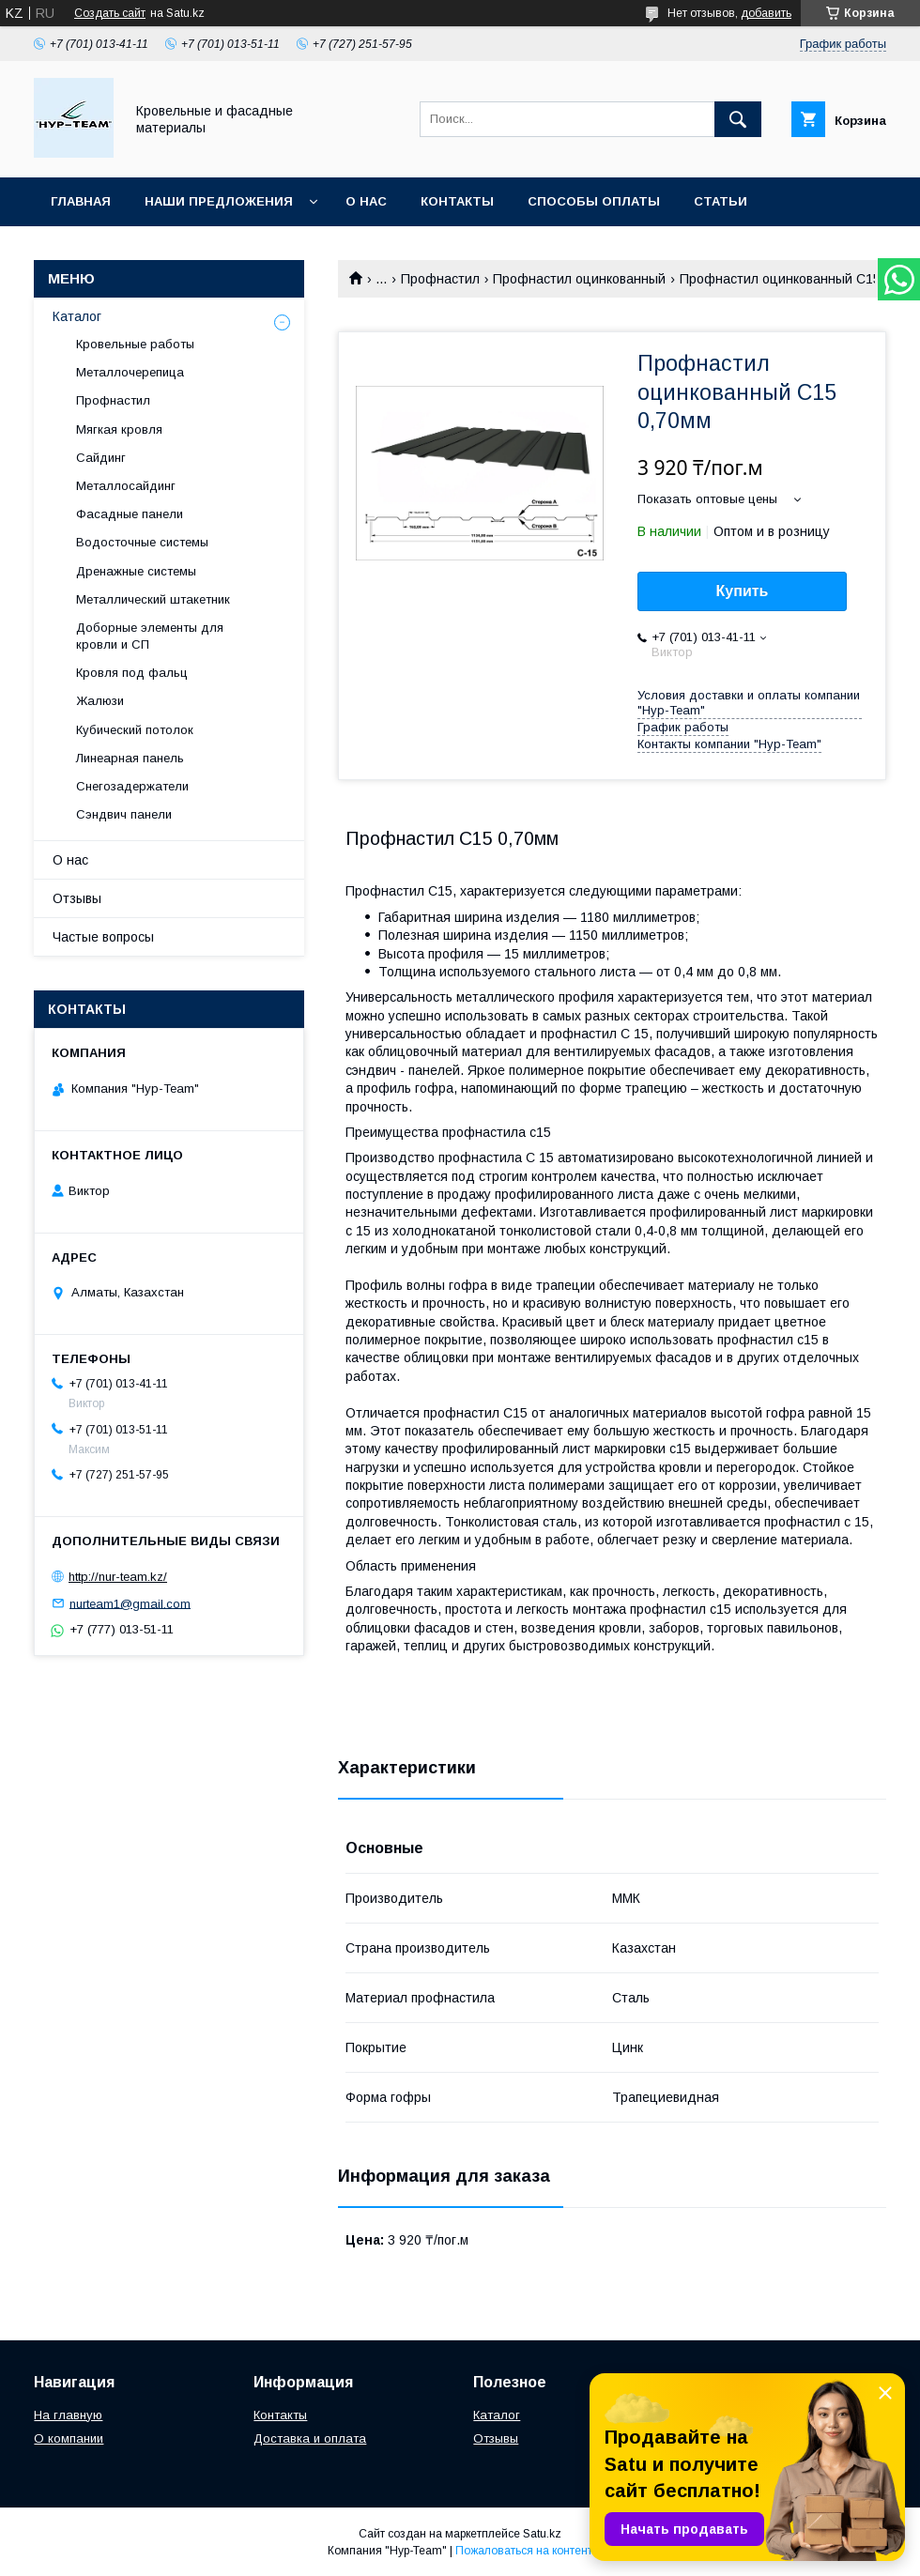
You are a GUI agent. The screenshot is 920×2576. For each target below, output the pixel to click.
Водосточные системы (142, 542)
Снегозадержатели (132, 786)
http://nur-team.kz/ (118, 1577)
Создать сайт (110, 13)
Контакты (457, 201)
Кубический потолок (134, 730)
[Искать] (737, 119)
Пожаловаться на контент (523, 2550)
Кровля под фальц (132, 673)
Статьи (720, 201)
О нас (366, 201)
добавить (766, 13)
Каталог (77, 316)
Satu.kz (542, 2533)
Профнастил (440, 278)
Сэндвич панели (124, 814)
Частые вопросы (103, 936)
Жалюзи (100, 701)
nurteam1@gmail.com (130, 1603)
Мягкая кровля (119, 429)
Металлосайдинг (126, 486)
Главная (81, 201)
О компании (68, 2438)
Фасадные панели (129, 514)
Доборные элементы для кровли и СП (149, 636)
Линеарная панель (130, 758)
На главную (68, 2415)
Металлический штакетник (153, 599)
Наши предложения (219, 201)
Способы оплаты (594, 201)
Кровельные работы (135, 344)
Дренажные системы (136, 571)
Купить (742, 591)
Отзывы (77, 898)
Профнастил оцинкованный (579, 278)
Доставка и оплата (309, 2438)
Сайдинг (101, 458)
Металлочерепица (130, 372)
